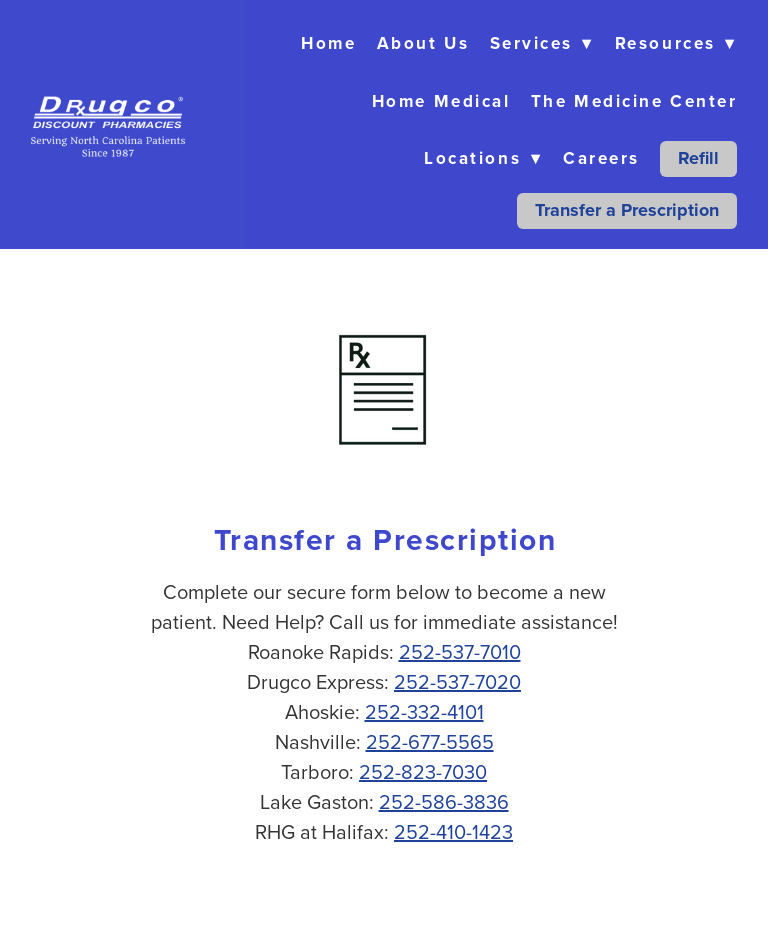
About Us (423, 43)
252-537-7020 (457, 681)
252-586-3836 (444, 801)
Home (328, 43)
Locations (483, 158)
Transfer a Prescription (627, 210)
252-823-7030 (423, 771)
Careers (601, 158)
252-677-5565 (430, 741)
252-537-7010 (460, 651)
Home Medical (441, 101)
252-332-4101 (424, 711)
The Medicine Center (634, 101)
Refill (698, 158)
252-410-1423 (453, 831)
